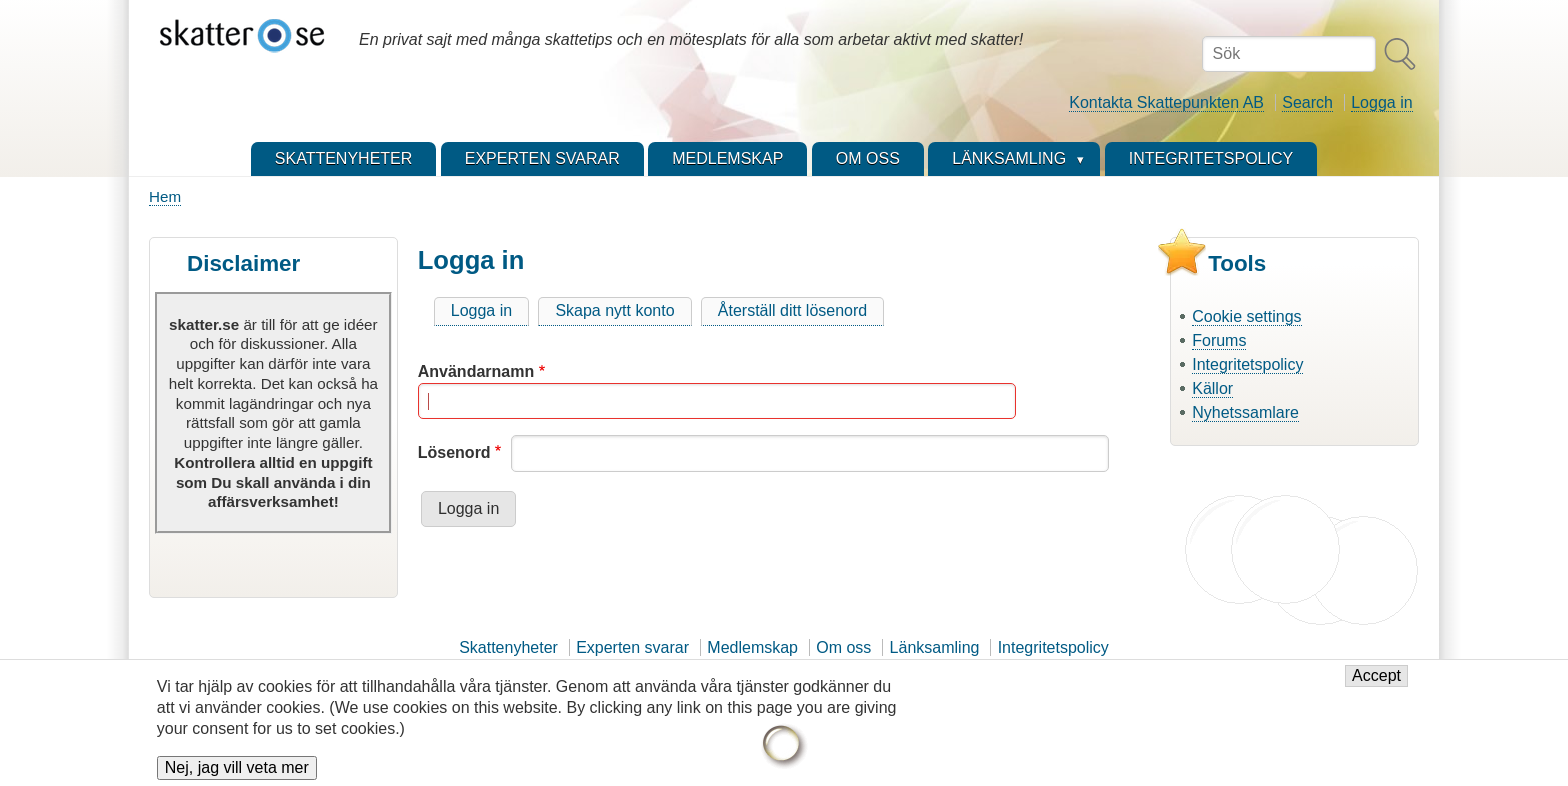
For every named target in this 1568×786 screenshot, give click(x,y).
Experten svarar (632, 647)
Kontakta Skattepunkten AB (1166, 102)
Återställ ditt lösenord (792, 310)
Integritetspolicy (1247, 364)
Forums (1219, 340)
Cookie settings (1246, 316)
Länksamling (935, 647)
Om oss (843, 647)
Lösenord (454, 452)
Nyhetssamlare (1245, 412)
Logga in (1381, 102)
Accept (1376, 685)
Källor (1212, 388)
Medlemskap (752, 647)
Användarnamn (476, 371)
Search (1307, 102)
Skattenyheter (508, 647)
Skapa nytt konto (614, 310)
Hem (165, 196)
